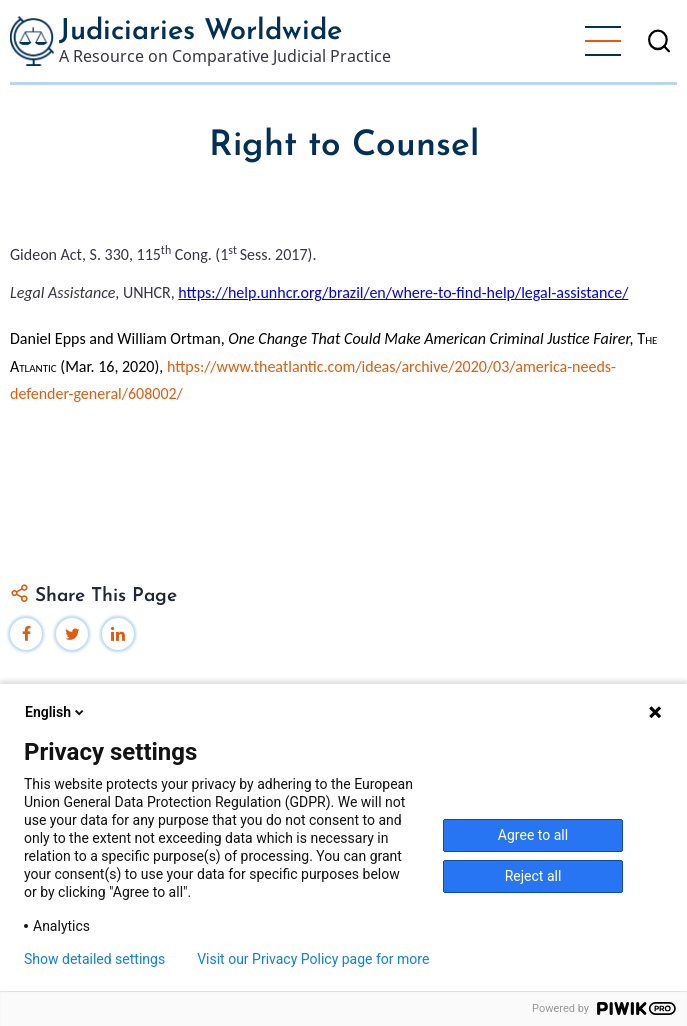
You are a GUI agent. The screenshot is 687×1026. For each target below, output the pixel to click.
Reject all (533, 876)
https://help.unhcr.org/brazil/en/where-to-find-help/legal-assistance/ (403, 292)
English (56, 712)
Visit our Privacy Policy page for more (313, 959)
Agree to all (533, 835)
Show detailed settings (94, 959)
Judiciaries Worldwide (200, 31)
